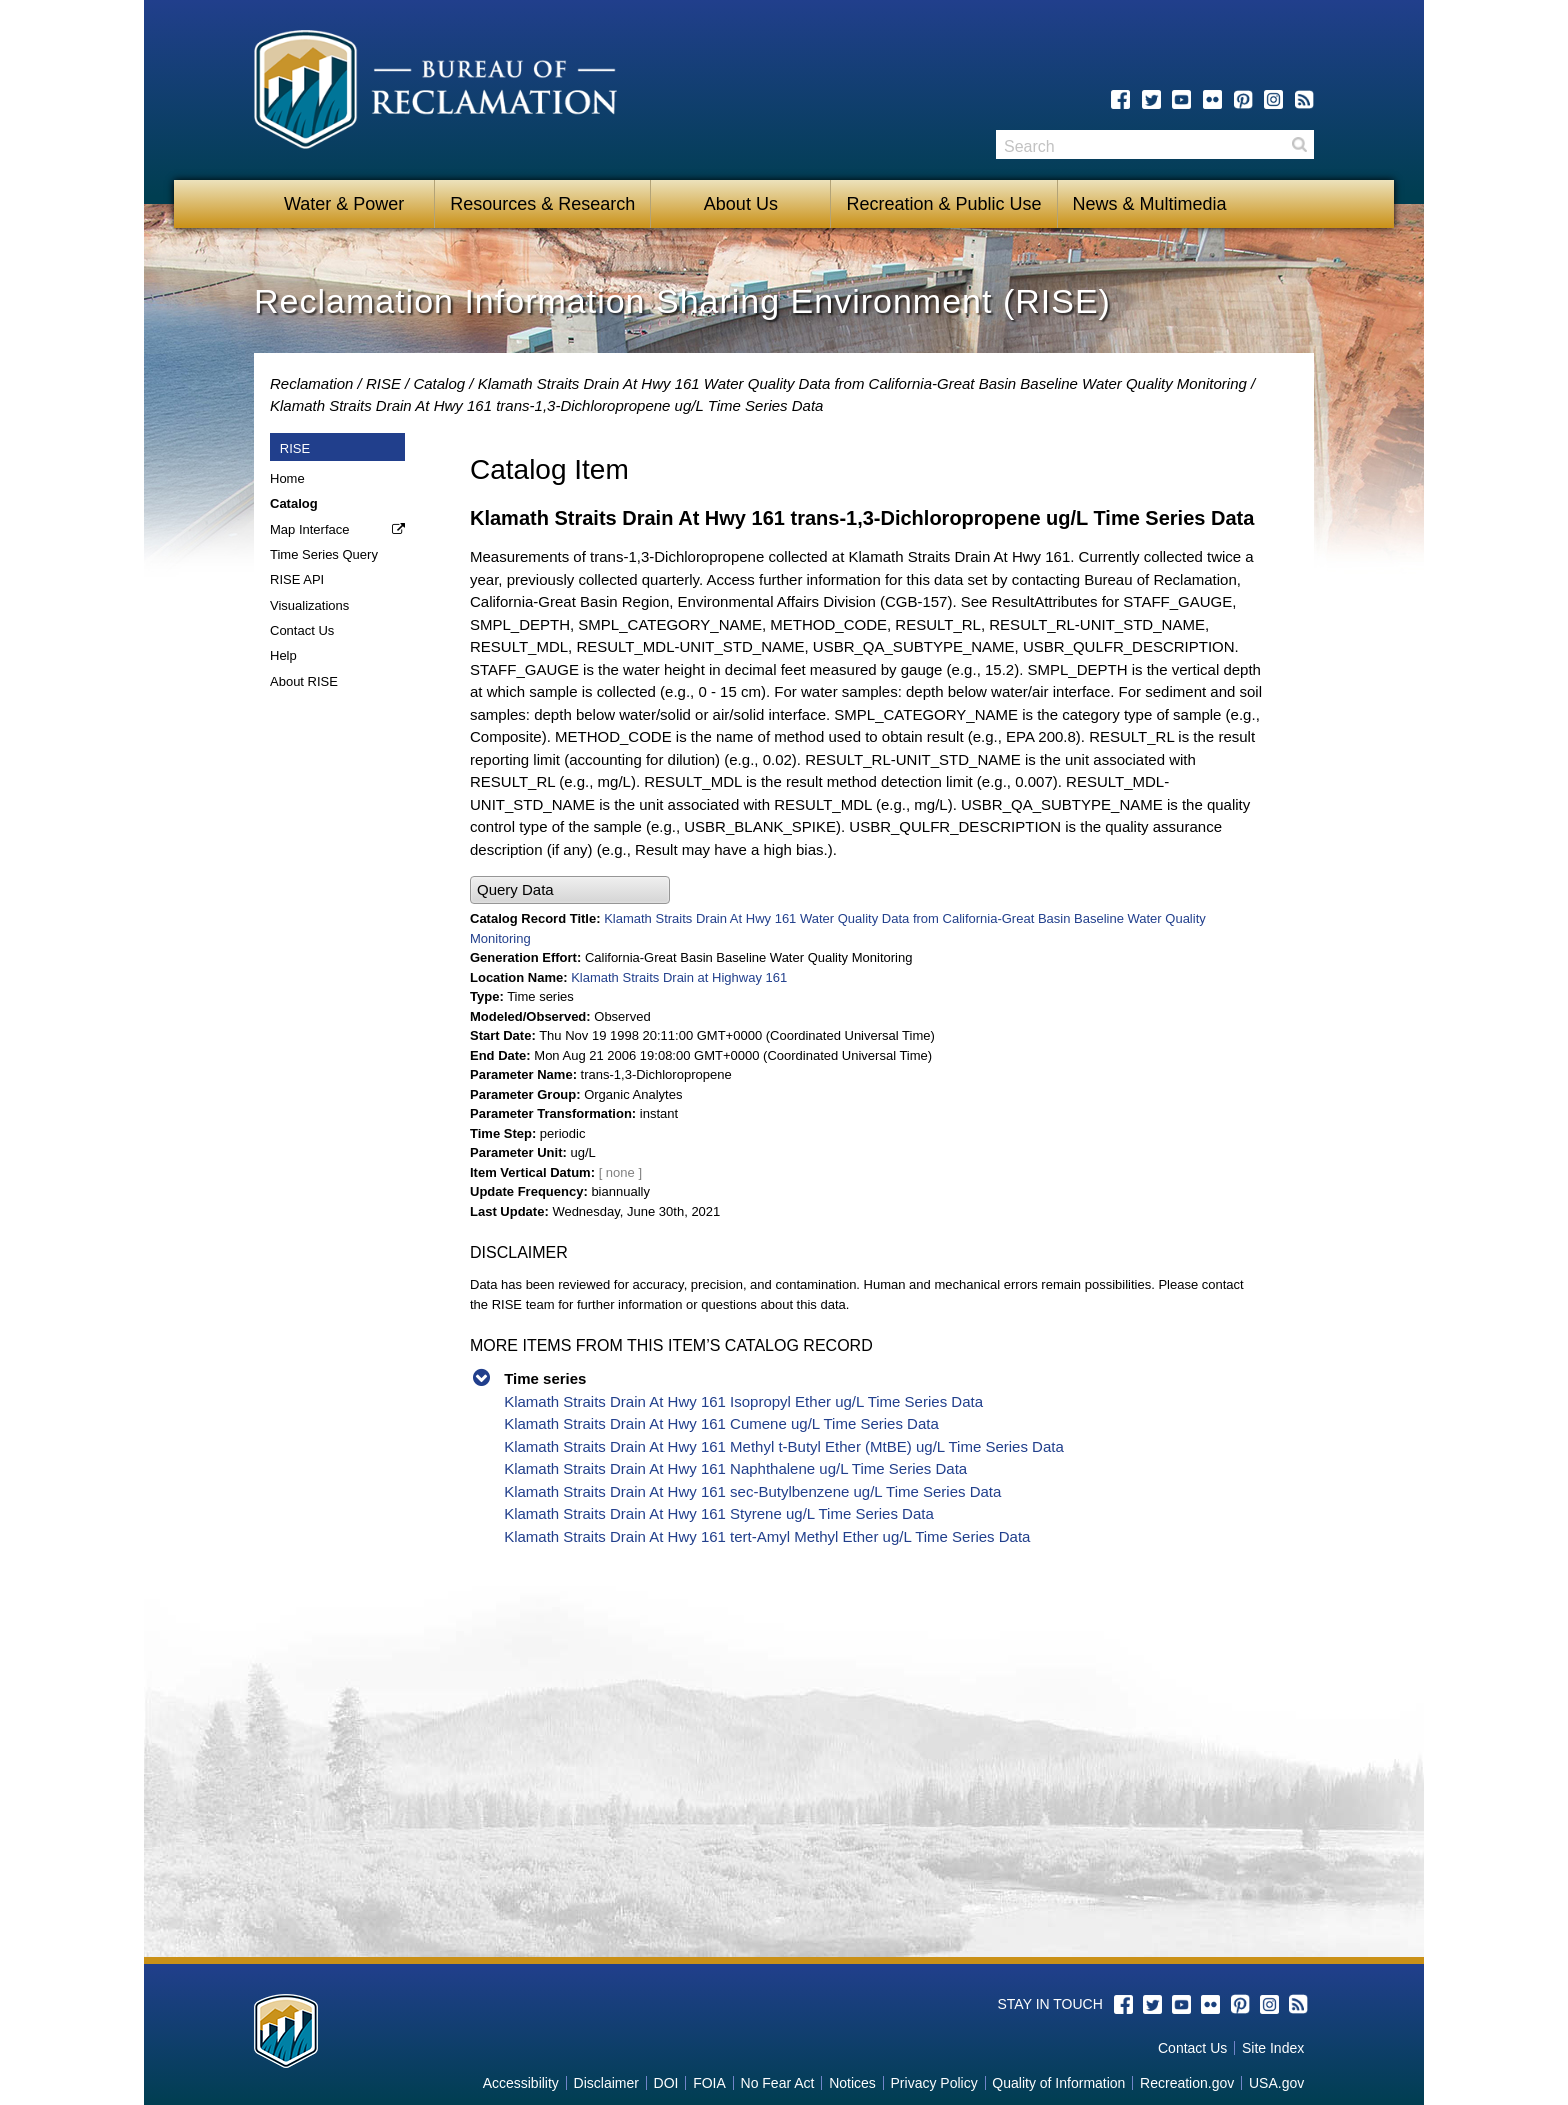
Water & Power (344, 204)
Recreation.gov (1187, 2083)
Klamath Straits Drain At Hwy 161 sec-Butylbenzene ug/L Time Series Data (752, 1491)
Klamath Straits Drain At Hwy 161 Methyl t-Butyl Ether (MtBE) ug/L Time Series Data (784, 1446)
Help (283, 655)
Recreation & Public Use (943, 204)
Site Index (1273, 2048)
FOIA (709, 2083)
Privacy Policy (934, 2083)
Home (287, 478)
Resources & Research (542, 204)
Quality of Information (1058, 2083)
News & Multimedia (1150, 204)
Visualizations (309, 605)
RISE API (297, 579)
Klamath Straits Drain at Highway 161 (679, 977)
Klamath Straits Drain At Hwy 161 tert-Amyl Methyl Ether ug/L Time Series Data (767, 1536)
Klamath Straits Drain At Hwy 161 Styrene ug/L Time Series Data (719, 1513)
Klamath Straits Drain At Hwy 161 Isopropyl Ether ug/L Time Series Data (743, 1401)
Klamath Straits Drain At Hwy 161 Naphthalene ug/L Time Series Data (735, 1468)
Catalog (439, 383)
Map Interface (310, 529)
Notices (852, 2083)
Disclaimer (606, 2083)
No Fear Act (778, 2083)
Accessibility (521, 2083)
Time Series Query (324, 554)
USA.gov (1276, 2083)
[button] (570, 890)
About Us (741, 204)
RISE (383, 383)
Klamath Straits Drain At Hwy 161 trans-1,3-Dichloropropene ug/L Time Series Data (546, 405)
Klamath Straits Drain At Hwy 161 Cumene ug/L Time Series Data (721, 1423)
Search (1299, 144)
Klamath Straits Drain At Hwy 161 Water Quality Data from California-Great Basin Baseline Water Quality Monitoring (862, 383)
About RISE (304, 681)
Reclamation (311, 383)
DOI (666, 2083)
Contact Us (302, 630)
